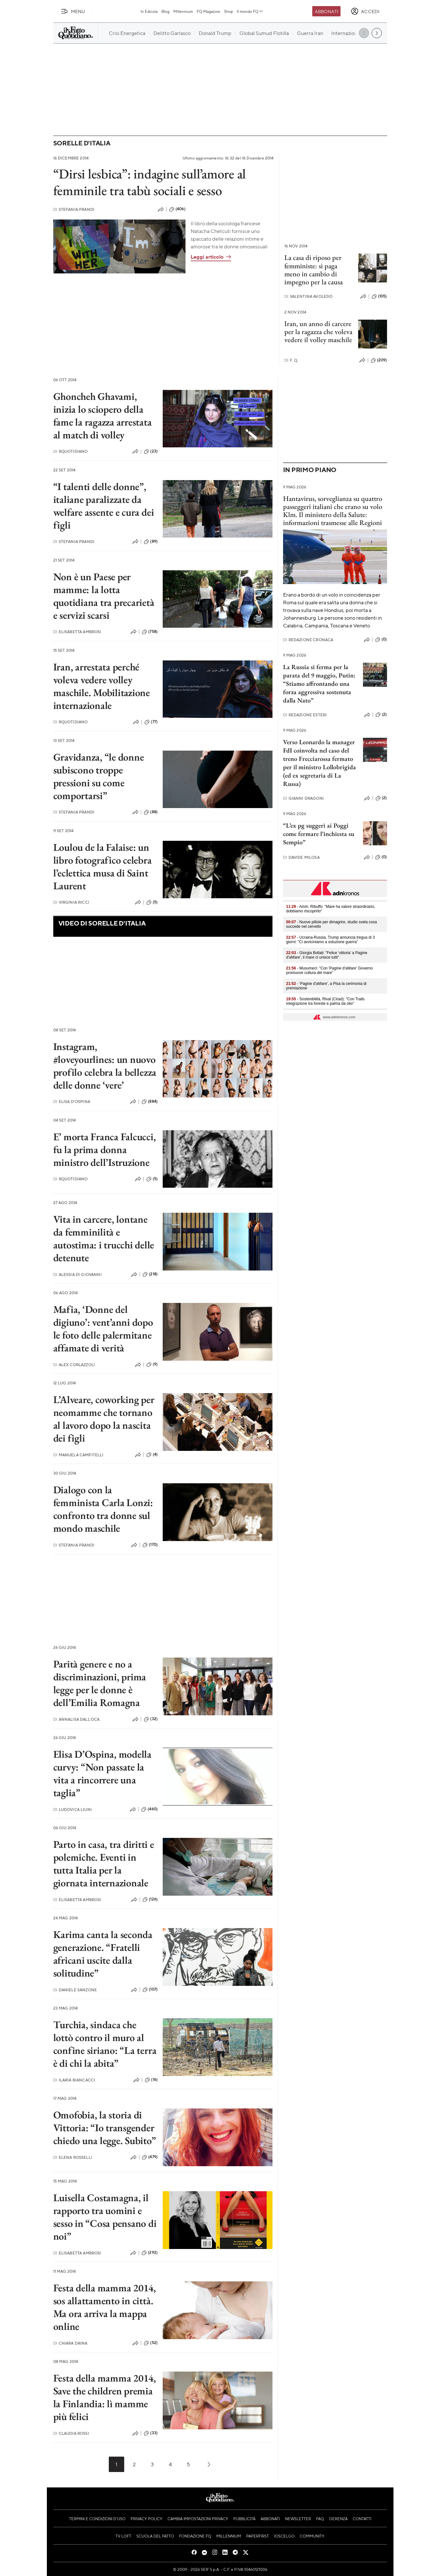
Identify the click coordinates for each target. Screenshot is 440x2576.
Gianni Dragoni (303, 798)
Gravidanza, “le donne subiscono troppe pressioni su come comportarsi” (98, 776)
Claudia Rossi (71, 2433)
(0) (381, 639)
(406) (177, 209)
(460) (149, 1809)
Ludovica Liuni (72, 1809)
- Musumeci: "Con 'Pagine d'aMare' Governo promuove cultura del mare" (329, 970)
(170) (150, 1544)
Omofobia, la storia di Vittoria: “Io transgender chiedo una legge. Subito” (104, 2127)
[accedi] (365, 11)
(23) (151, 451)
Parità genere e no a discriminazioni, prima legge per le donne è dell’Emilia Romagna (99, 1683)
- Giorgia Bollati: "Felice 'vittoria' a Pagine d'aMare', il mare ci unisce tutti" (326, 955)
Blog (165, 11)
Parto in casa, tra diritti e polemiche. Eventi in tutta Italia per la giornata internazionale (103, 1864)
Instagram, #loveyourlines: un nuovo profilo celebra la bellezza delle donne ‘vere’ (105, 1066)
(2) (381, 714)
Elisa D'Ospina (71, 1101)
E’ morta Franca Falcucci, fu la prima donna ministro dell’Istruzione (104, 1149)
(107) (150, 1989)
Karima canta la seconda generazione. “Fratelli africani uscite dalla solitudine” (102, 1954)
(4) (152, 1454)
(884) (150, 1101)
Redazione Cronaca (308, 639)
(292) (150, 2252)
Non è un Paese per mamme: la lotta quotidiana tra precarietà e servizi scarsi (103, 596)
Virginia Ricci (71, 902)
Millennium (183, 11)
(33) (151, 2433)
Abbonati (326, 11)
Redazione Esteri (305, 714)
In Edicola (149, 11)
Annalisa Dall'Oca (76, 1719)
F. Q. (291, 360)
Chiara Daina (70, 2343)
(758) (150, 631)
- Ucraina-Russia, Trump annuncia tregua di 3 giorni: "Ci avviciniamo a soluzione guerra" (330, 939)
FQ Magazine (208, 11)
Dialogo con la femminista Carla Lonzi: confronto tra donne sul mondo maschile (103, 1509)
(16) (151, 2079)
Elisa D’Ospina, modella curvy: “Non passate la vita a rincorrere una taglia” (102, 1773)
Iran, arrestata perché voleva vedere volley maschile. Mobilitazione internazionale (101, 686)
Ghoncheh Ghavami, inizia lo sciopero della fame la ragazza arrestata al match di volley (102, 416)
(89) (151, 541)
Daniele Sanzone (75, 1989)
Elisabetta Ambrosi (77, 631)
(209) (379, 360)
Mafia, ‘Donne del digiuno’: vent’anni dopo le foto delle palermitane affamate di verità (103, 1329)
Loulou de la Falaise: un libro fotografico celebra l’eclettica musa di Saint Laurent (102, 866)
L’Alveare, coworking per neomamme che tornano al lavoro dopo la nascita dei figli (103, 1419)
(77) (151, 722)
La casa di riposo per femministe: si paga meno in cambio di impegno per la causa (313, 270)
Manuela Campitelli (78, 1454)
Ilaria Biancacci (74, 2080)
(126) (150, 1899)
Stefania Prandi (74, 209)
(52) (151, 2343)
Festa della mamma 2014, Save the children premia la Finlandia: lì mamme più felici (104, 2397)
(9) (152, 1364)
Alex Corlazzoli (74, 1364)
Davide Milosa (301, 857)
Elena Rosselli (72, 2157)
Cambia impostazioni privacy (198, 2518)
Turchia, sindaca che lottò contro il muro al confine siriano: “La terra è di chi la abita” (105, 2044)
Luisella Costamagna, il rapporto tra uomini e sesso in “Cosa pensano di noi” (105, 2217)
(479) (150, 2157)
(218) (150, 1274)
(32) (151, 1719)
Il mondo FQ (250, 11)
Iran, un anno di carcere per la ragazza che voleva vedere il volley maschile (318, 332)
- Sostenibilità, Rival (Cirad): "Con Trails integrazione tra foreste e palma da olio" (325, 1001)
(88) (151, 812)
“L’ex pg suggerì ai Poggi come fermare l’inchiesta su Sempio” (318, 833)
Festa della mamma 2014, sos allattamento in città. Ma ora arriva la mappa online (104, 2307)
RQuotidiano (70, 451)
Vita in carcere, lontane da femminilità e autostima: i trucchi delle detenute (103, 1238)
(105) (379, 296)
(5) (152, 902)
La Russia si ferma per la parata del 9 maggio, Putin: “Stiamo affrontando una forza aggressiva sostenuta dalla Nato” (319, 683)
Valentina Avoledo (308, 296)
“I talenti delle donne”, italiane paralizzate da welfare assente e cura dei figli (103, 506)
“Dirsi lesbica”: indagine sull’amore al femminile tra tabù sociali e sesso (149, 182)
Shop (228, 11)
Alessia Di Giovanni (77, 1274)
